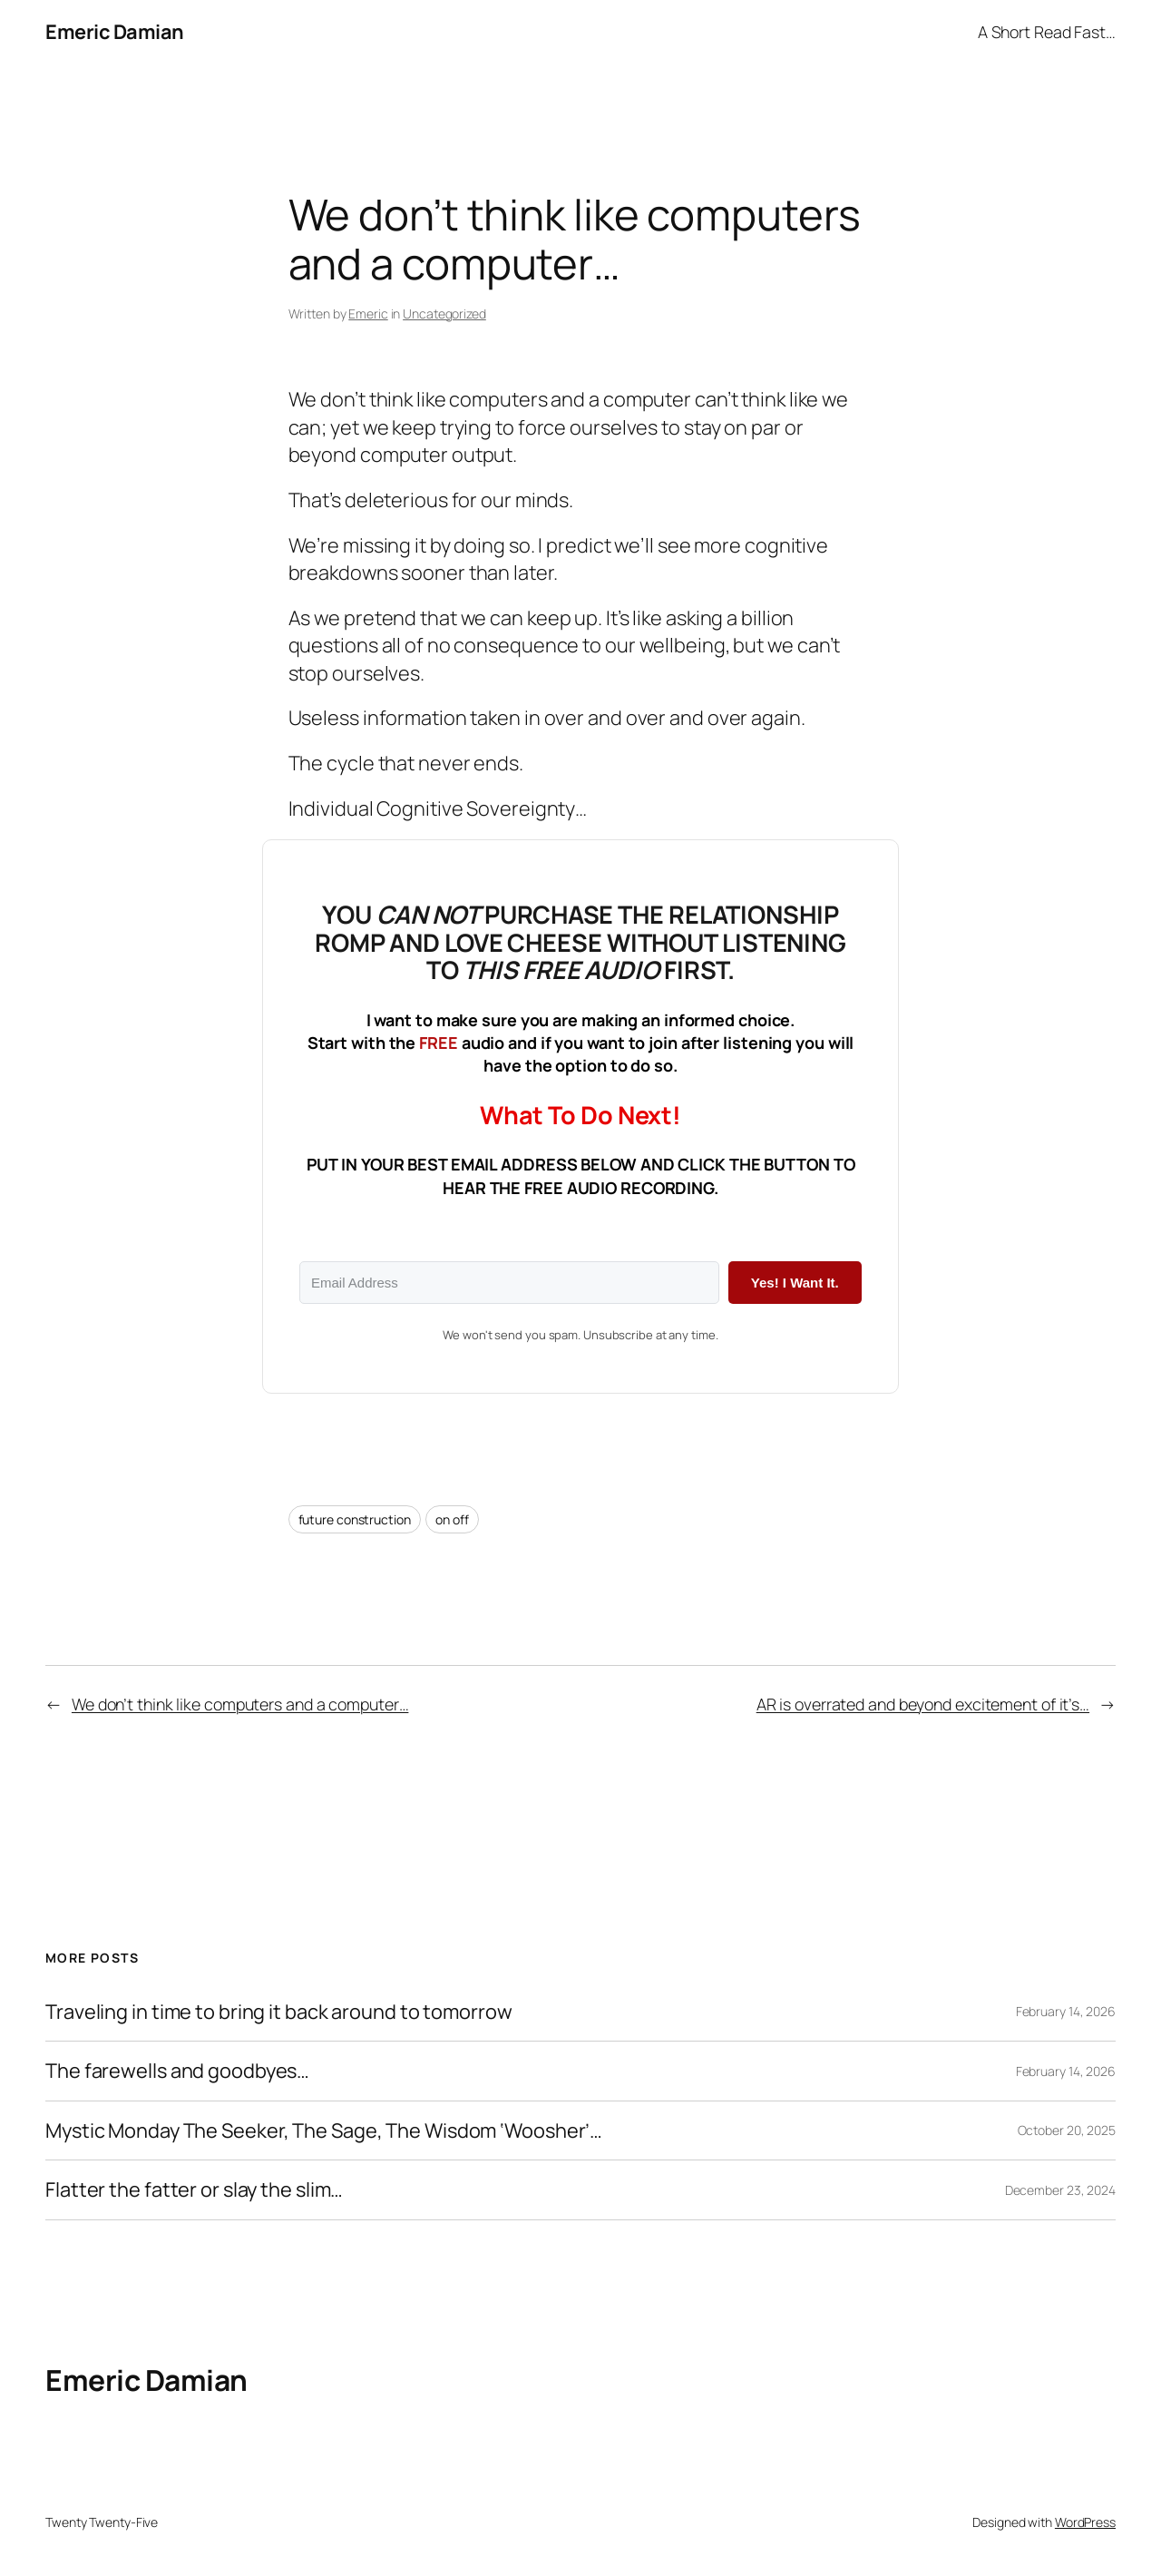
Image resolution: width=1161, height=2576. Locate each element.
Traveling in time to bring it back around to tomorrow (278, 2012)
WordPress (1085, 2522)
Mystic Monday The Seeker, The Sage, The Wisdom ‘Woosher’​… (323, 2130)
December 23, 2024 (1060, 2190)
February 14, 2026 (1066, 2011)
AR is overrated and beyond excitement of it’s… (922, 1704)
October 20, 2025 (1067, 2130)
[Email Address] (509, 1282)
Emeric (367, 313)
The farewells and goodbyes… (177, 2070)
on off (451, 1519)
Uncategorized (444, 313)
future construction (354, 1519)
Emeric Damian (114, 31)
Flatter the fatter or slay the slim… (194, 2189)
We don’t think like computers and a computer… (240, 1704)
